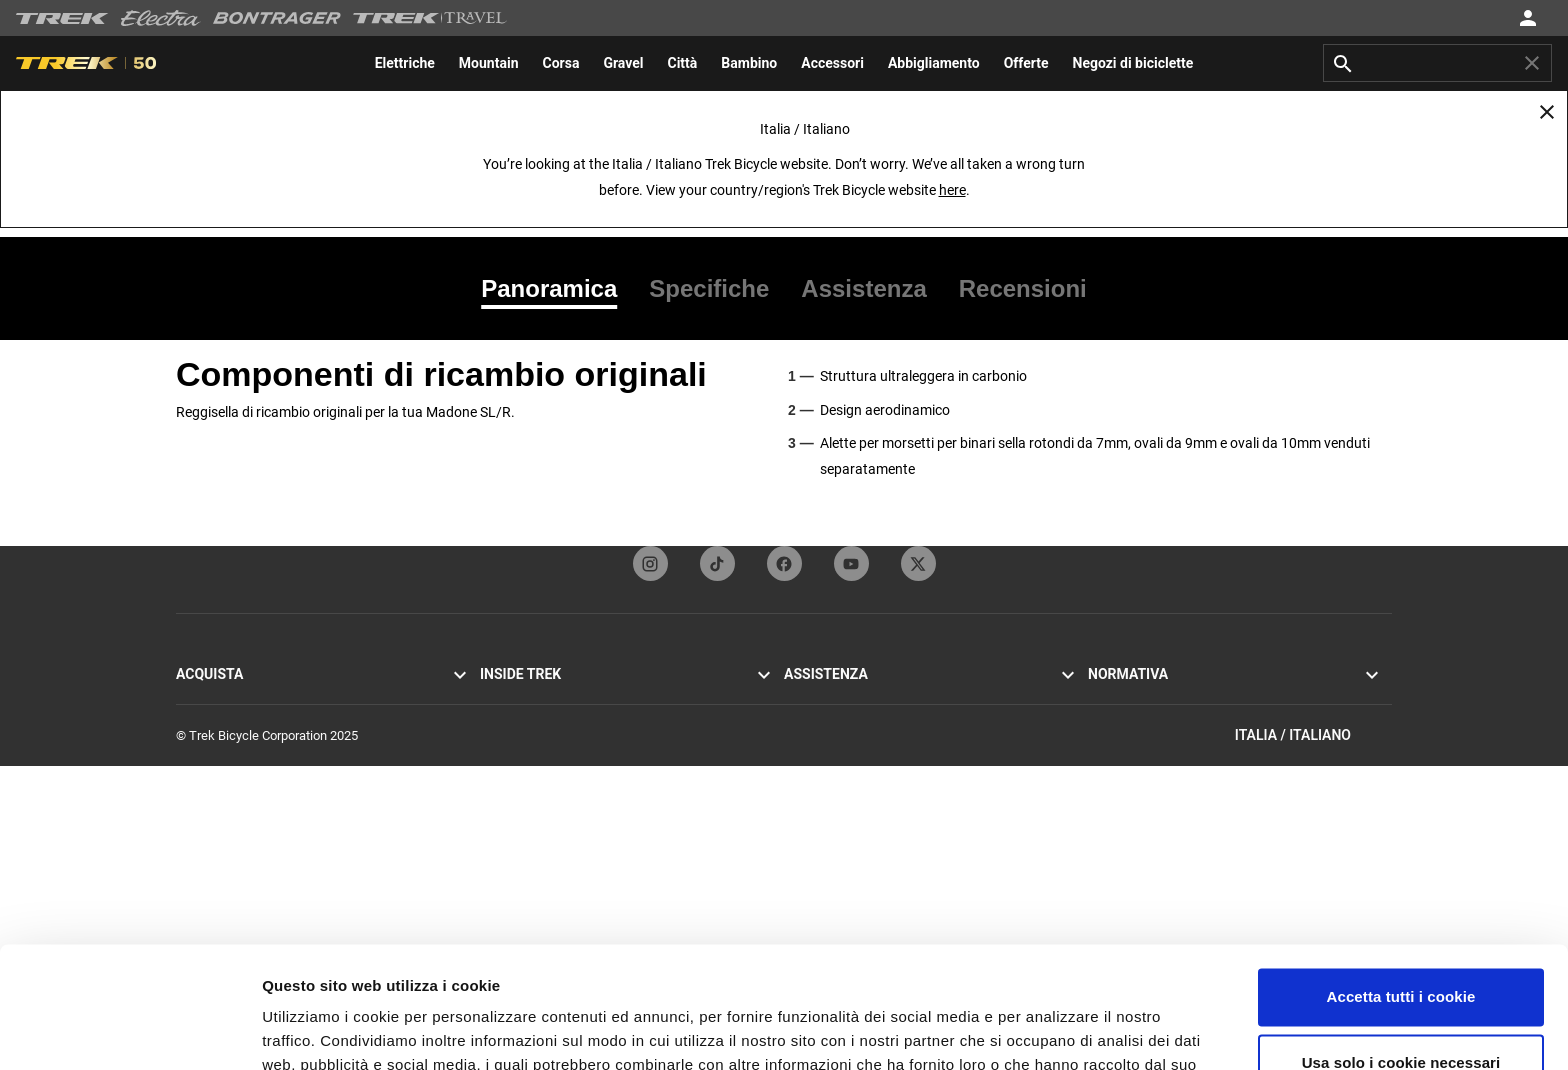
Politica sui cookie (1139, 723)
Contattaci (813, 723)
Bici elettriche (214, 771)
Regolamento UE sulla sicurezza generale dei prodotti (1237, 795)
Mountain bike (215, 723)
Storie (496, 699)
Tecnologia (511, 771)
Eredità (499, 747)
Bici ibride (203, 747)
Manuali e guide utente (847, 819)
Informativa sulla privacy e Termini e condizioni (1219, 699)
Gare (493, 795)
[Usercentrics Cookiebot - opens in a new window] (129, 1031)
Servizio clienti (824, 699)
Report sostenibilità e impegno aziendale (594, 819)
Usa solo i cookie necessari (1401, 948)
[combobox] (1437, 63)
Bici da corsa (212, 699)
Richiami (1112, 747)
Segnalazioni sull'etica (1150, 771)
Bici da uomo (212, 795)
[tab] (557, 289)
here (952, 190)
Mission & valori (524, 723)
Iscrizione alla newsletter (853, 747)
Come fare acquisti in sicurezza (872, 795)
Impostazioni (308, 1030)
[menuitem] (405, 63)
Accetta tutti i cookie (1401, 883)
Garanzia (808, 771)
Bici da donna (214, 819)
